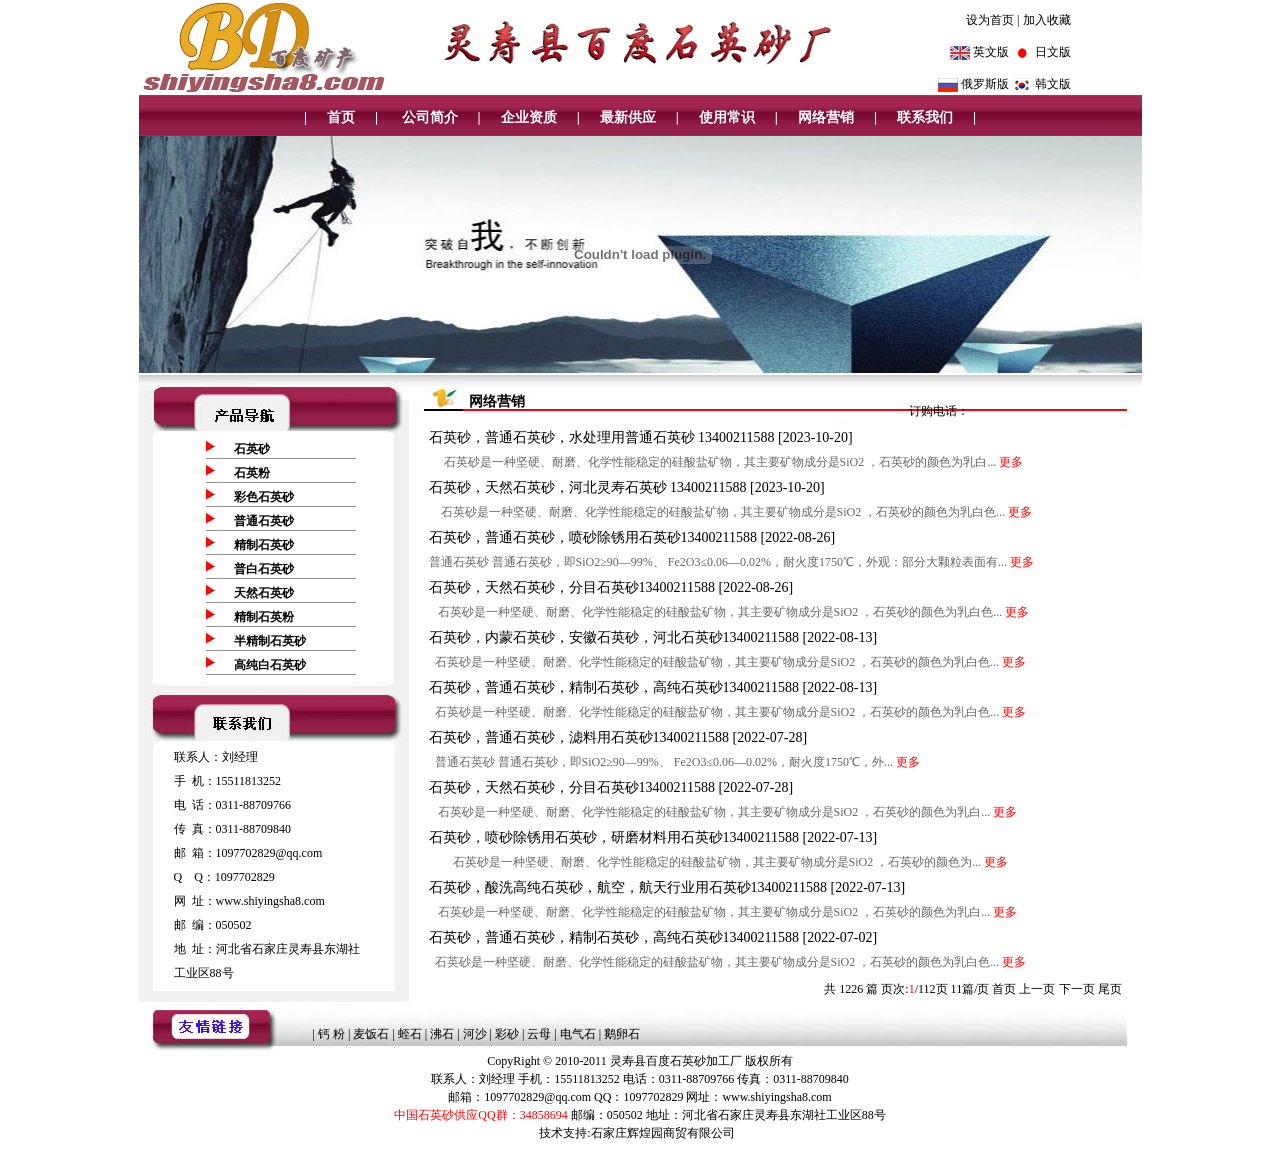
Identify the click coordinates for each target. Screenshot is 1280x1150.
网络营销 (826, 117)
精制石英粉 (264, 617)
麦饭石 (371, 1034)
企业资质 (529, 117)
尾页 (1110, 989)
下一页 (1077, 989)
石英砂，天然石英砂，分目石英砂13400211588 (574, 587)
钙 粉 (331, 1034)
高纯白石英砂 (270, 665)
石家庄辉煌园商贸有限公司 (663, 1133)
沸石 (442, 1034)
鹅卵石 (622, 1034)
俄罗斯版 (985, 84)
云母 (539, 1034)
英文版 (991, 52)
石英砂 (252, 449)
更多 (1011, 462)
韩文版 (1053, 84)
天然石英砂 (264, 593)
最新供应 (628, 117)
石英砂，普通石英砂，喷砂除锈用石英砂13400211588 (595, 537)
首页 (341, 117)
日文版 (1053, 52)
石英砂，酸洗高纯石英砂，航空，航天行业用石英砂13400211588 (630, 887)
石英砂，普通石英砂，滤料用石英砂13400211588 (581, 737)
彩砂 (507, 1034)
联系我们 (925, 117)
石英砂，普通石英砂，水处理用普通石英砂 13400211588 (603, 437)
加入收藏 (1047, 20)
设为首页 (990, 20)
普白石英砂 (264, 569)
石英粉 (252, 473)
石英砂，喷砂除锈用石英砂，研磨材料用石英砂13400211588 (616, 837)
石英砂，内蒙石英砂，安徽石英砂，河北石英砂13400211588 (616, 637)
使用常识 (727, 117)
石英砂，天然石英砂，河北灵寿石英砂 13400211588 (589, 487)
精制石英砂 (264, 545)
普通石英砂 (264, 521)
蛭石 (410, 1034)
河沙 (475, 1034)
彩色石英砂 (264, 497)
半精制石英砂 (270, 641)
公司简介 (428, 117)
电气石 (578, 1034)
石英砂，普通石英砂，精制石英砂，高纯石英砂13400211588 (616, 687)
